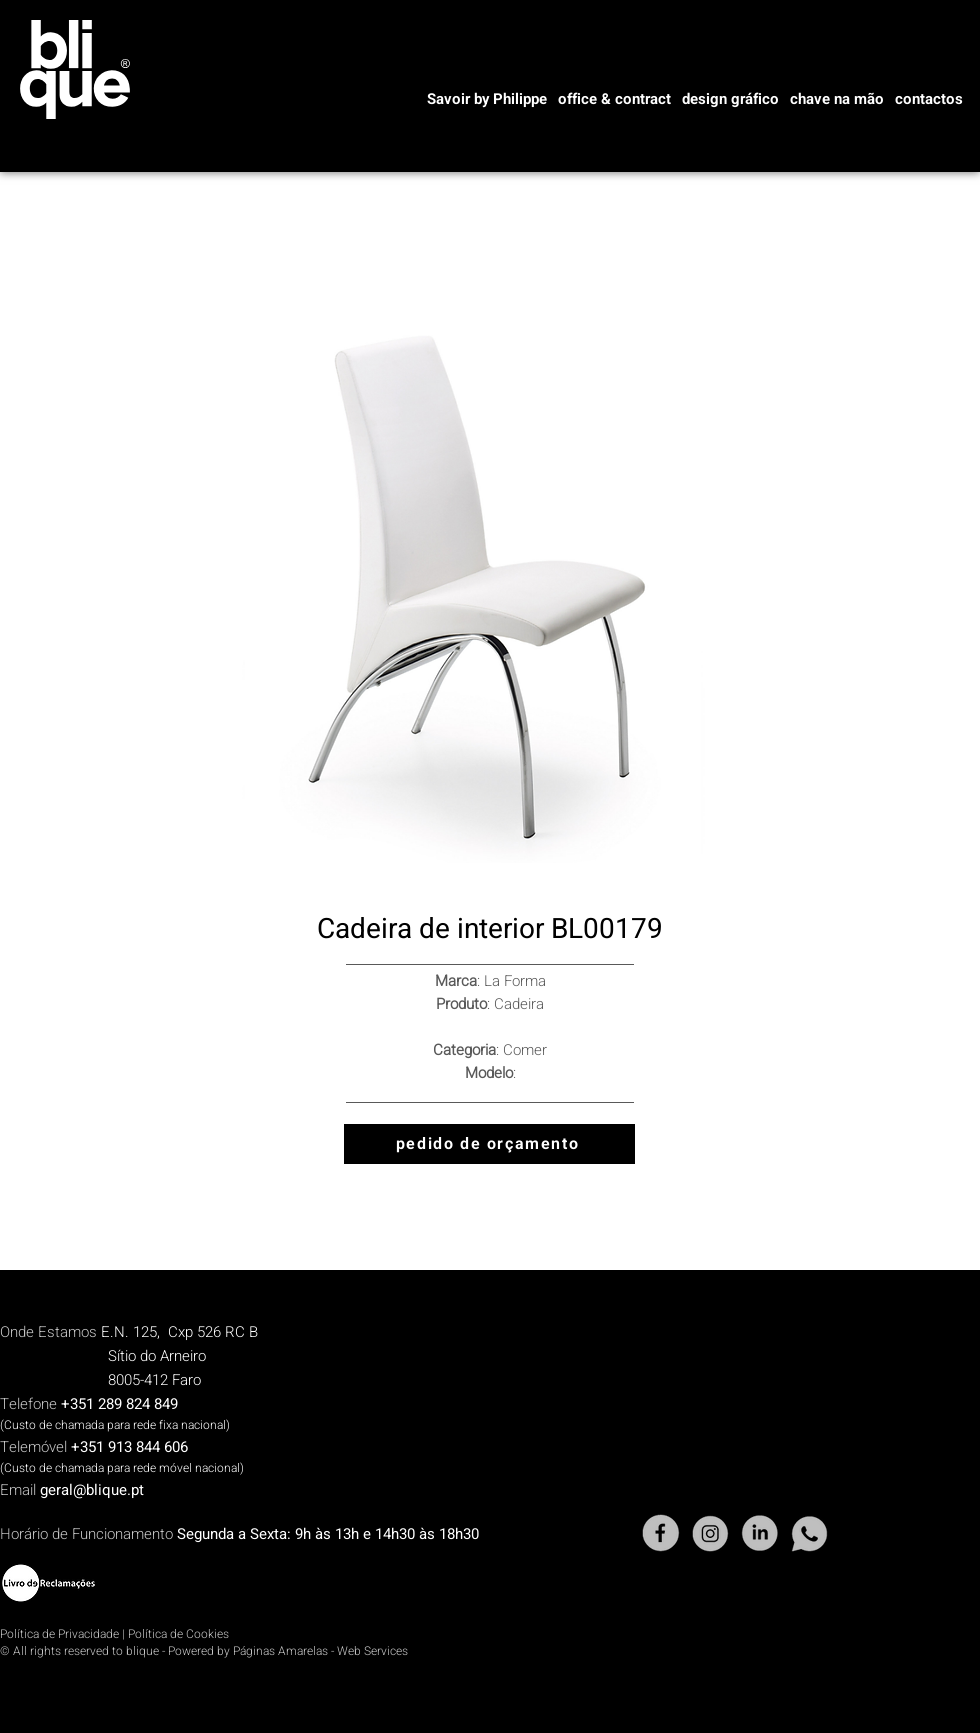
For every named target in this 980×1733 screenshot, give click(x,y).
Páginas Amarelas (280, 1651)
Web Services (372, 1651)
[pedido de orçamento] (489, 1144)
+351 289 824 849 (119, 1404)
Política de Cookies (178, 1634)
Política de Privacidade (59, 1634)
